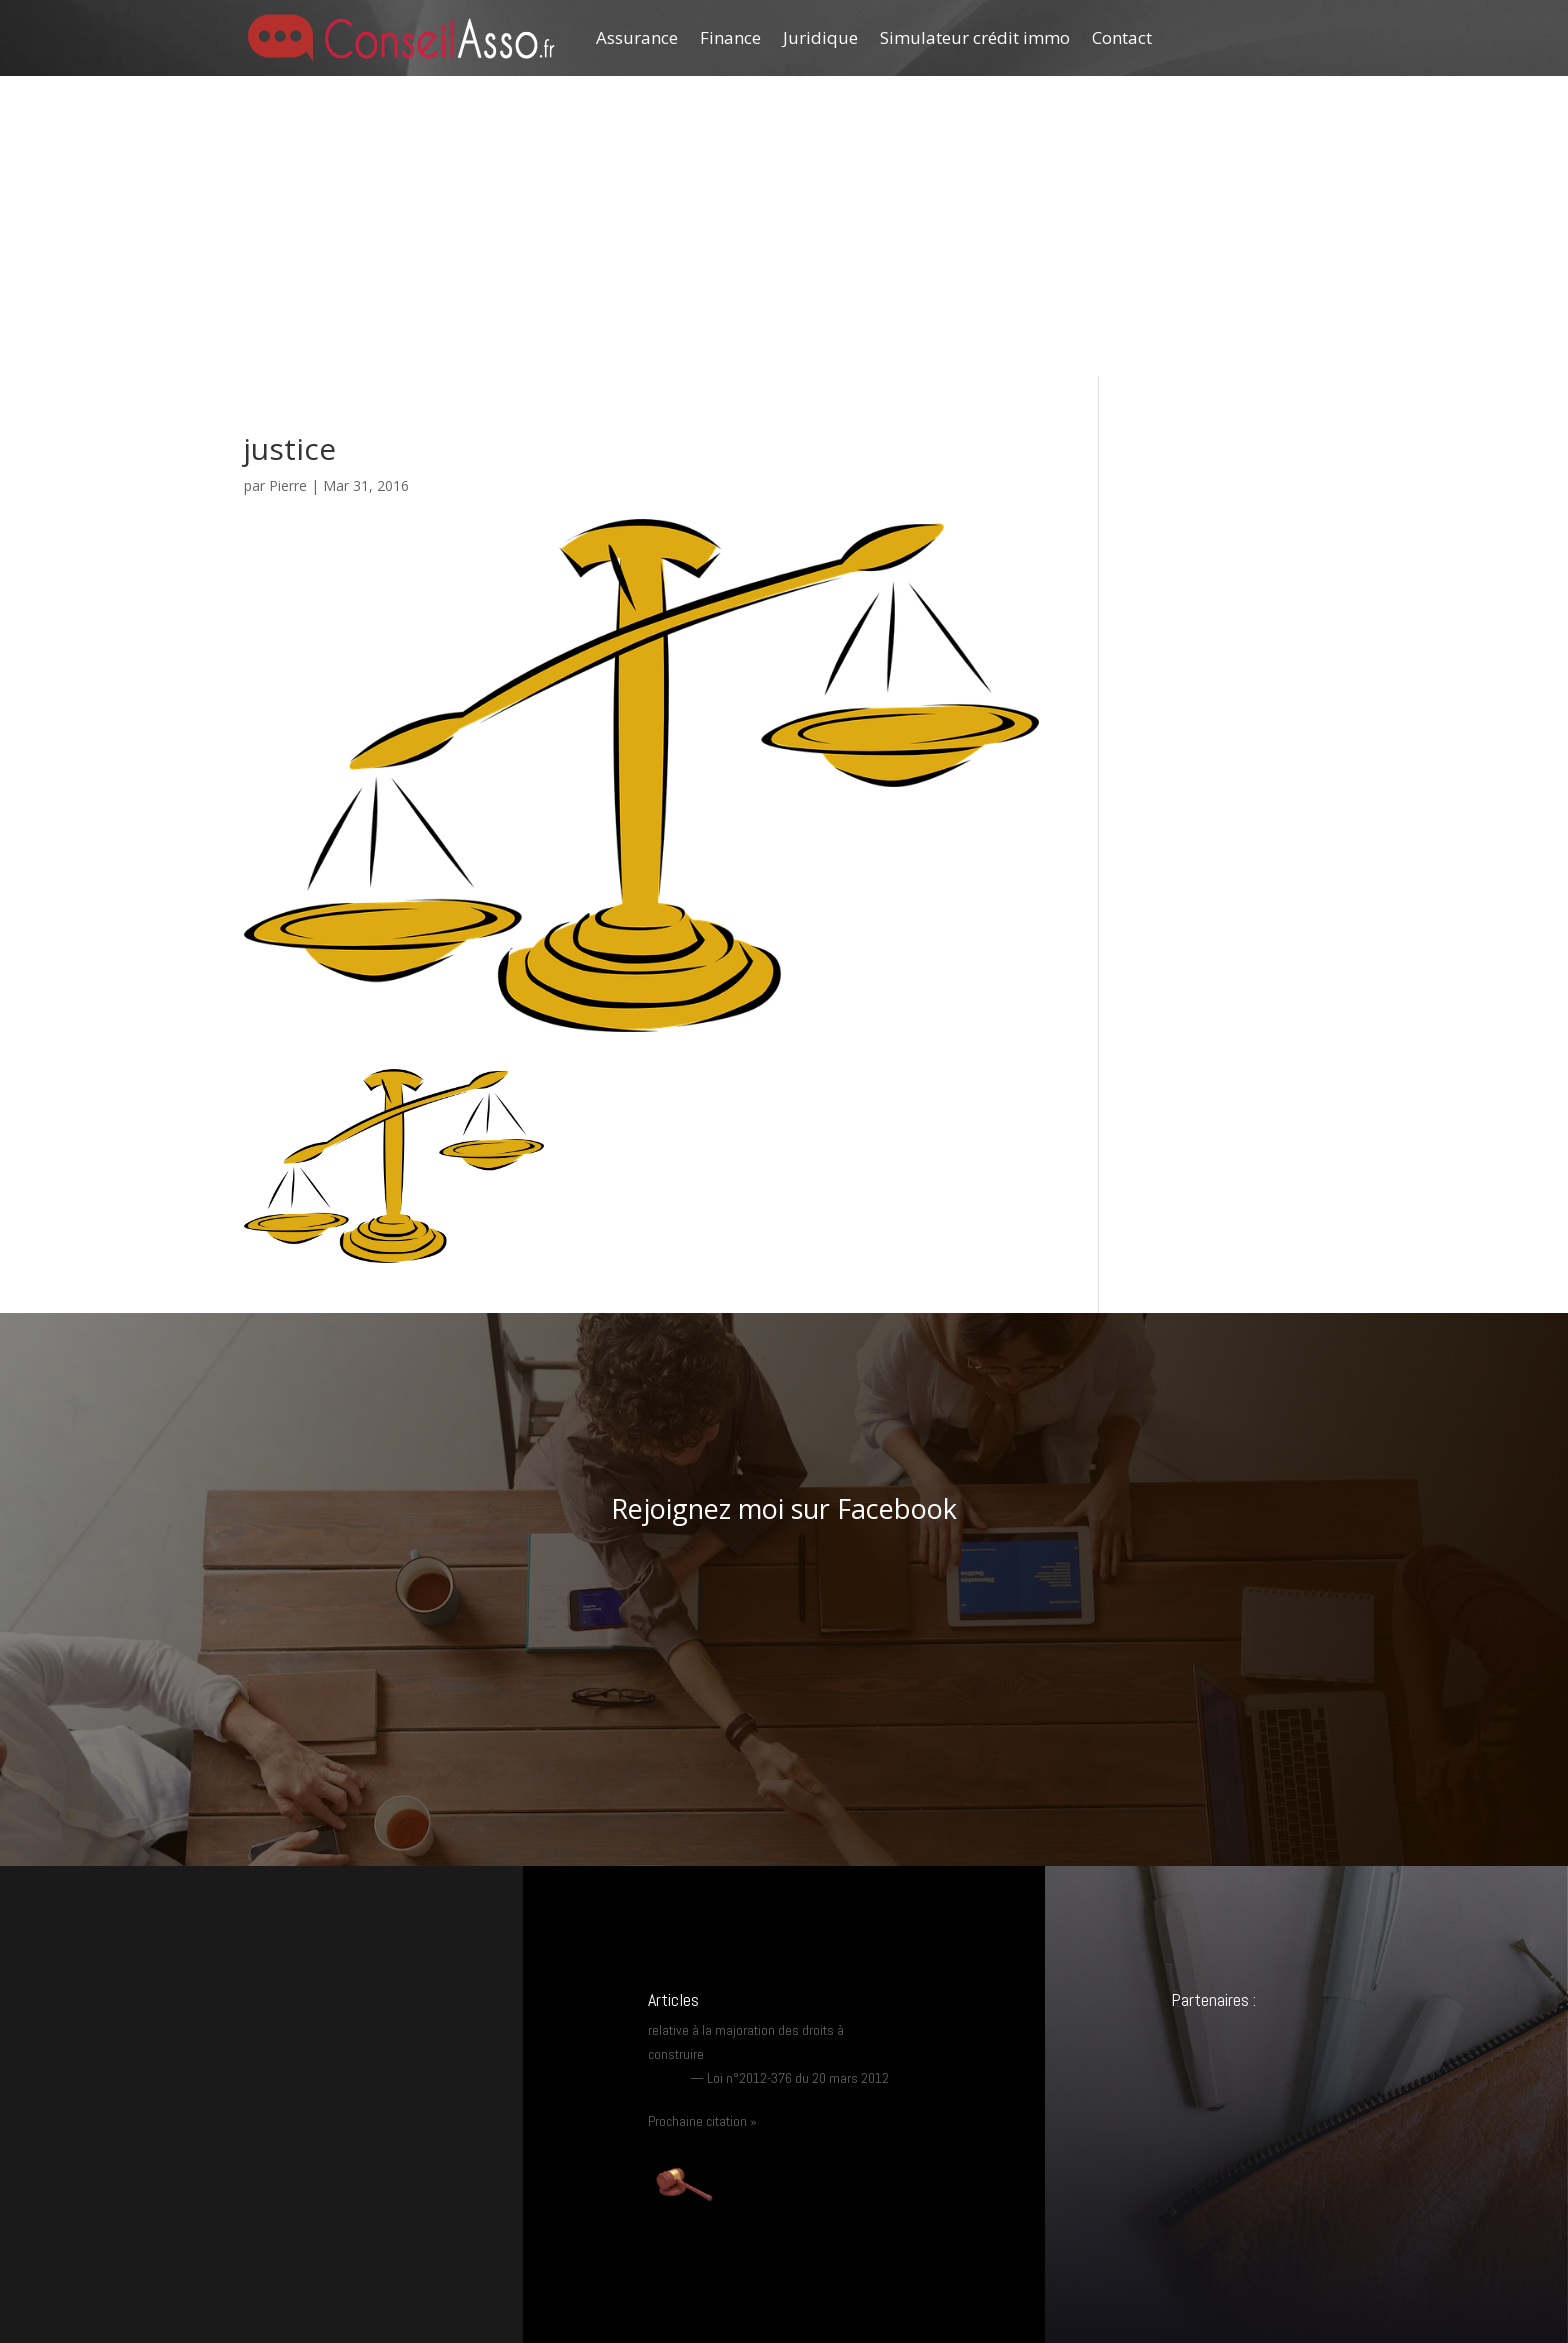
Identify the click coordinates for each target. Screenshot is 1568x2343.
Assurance (637, 37)
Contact (1122, 37)
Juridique (820, 37)
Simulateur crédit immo (975, 37)
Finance (730, 37)
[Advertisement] (784, 226)
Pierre (288, 485)
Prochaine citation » (702, 2121)
